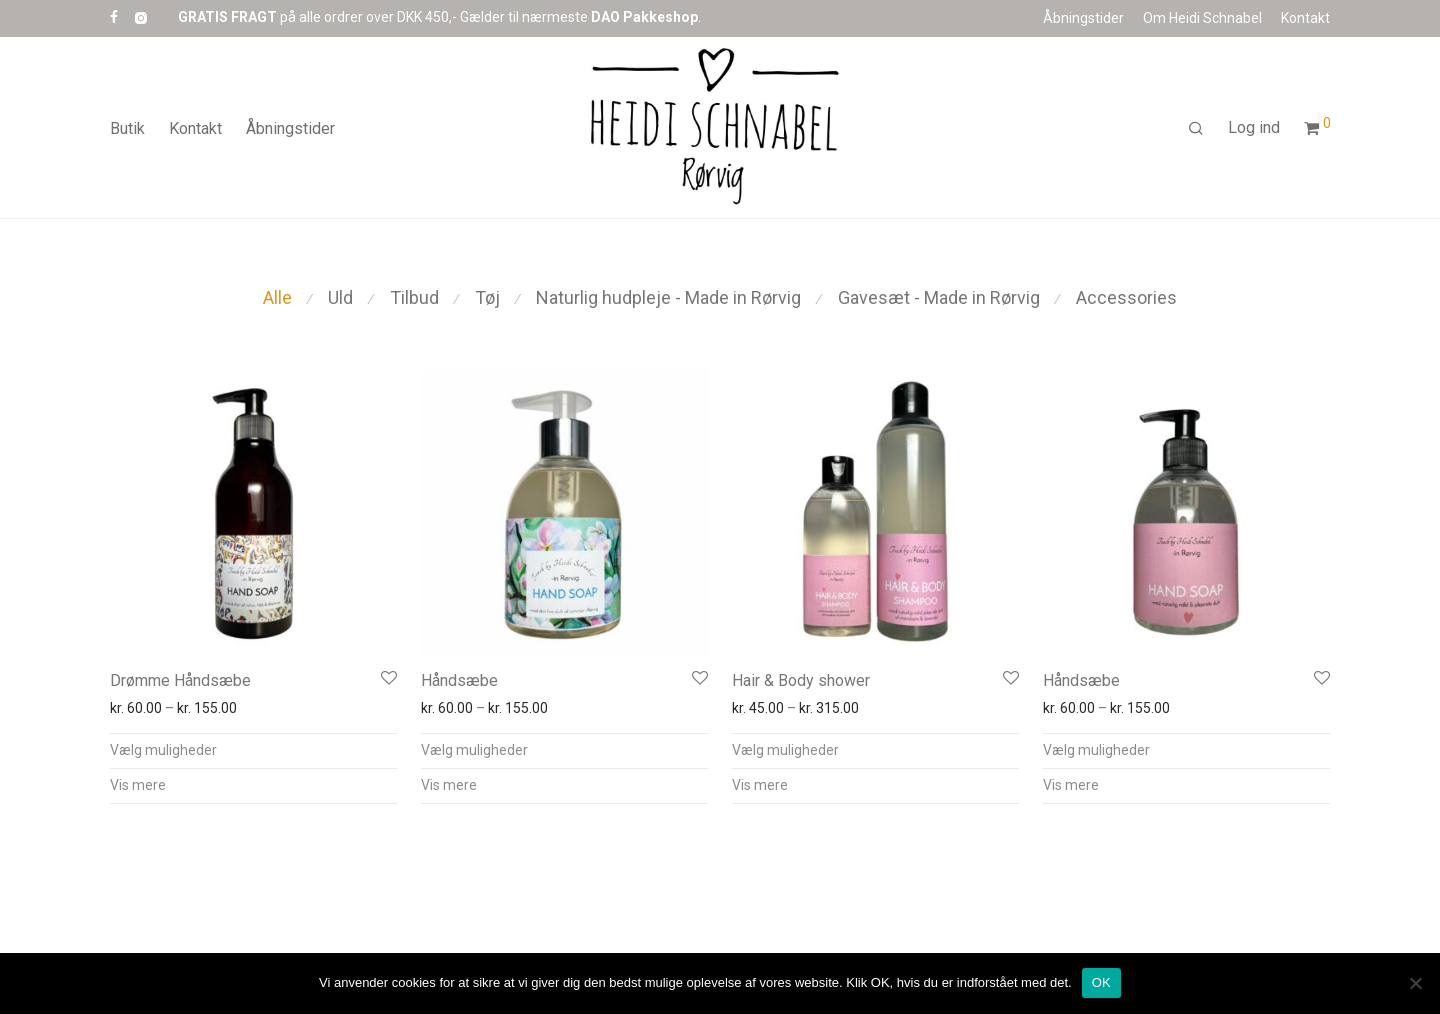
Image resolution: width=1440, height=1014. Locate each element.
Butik (127, 133)
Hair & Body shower (801, 680)
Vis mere (138, 785)
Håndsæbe (459, 680)
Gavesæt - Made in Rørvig (939, 297)
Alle (277, 297)
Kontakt (1305, 18)
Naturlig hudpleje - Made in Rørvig (668, 297)
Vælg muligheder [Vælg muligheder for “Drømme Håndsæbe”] (163, 750)
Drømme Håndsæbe (180, 680)
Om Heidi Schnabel (1202, 18)
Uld (340, 297)
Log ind (1254, 132)
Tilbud (414, 297)
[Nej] (1415, 983)
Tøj (487, 297)
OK (1101, 982)
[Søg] (1196, 134)
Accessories (1126, 297)
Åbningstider (1083, 18)
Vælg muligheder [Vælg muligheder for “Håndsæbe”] (474, 750)
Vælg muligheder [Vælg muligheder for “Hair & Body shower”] (785, 750)
